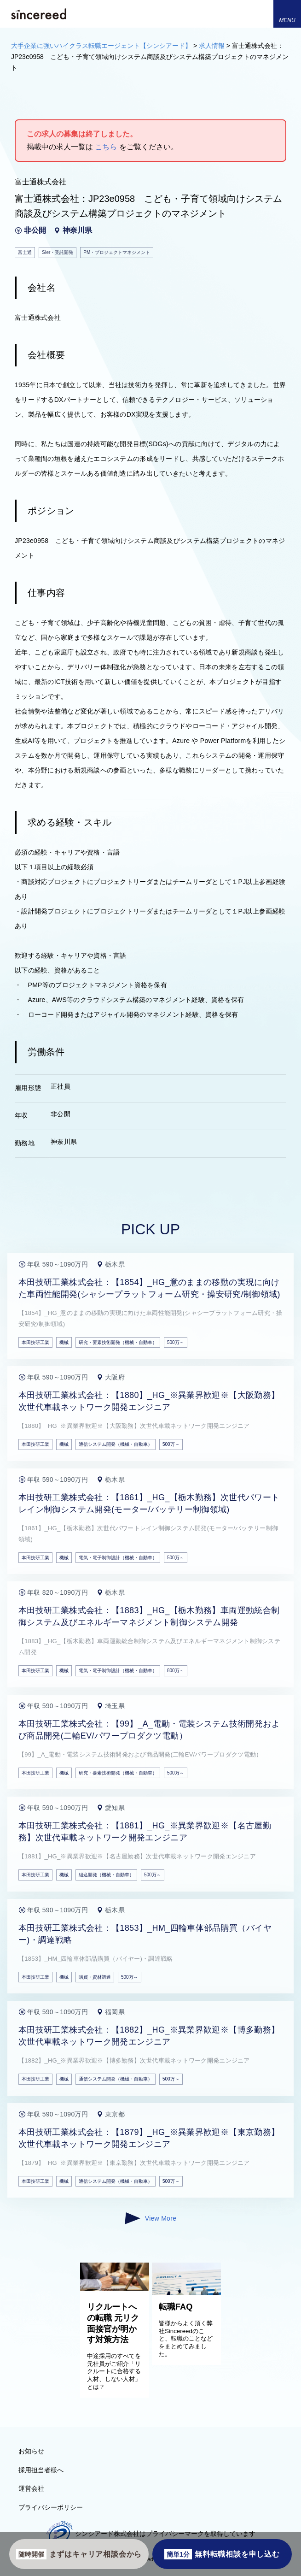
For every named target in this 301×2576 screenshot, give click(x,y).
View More (150, 2218)
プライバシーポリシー (50, 2507)
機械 (64, 1342)
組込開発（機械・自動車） (106, 1874)
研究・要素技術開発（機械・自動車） (118, 1342)
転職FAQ (175, 2306)
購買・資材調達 (95, 1977)
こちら (106, 147)
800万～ (175, 1670)
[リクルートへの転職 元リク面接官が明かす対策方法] (114, 2288)
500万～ (175, 1342)
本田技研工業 (35, 1342)
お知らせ (31, 2451)
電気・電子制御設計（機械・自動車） (118, 1557)
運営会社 (31, 2488)
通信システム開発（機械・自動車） (115, 1444)
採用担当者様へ (41, 2470)
